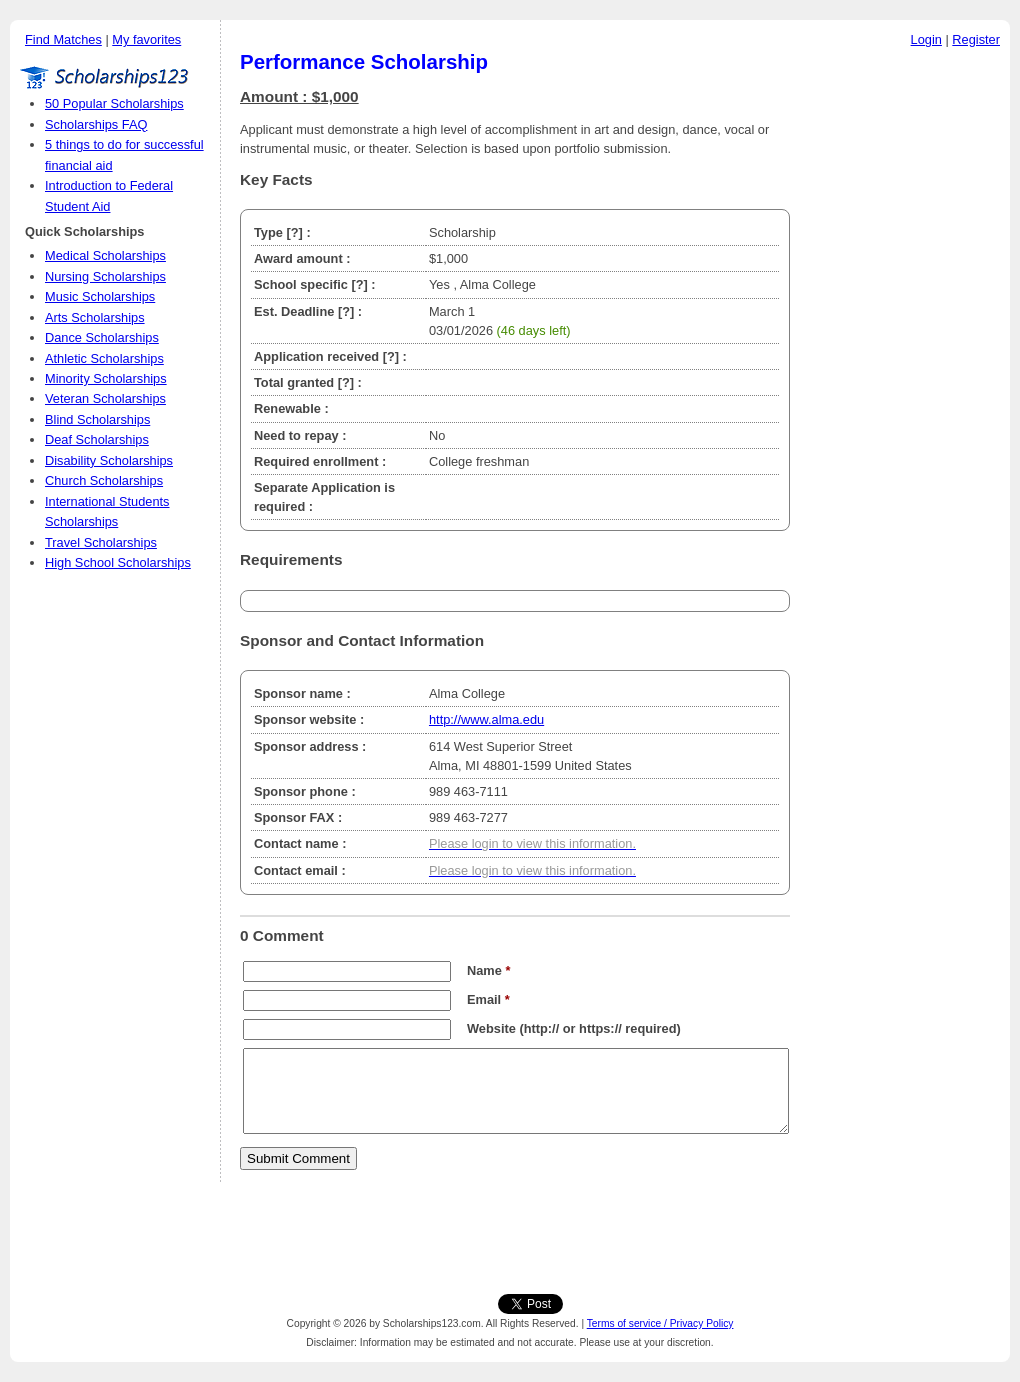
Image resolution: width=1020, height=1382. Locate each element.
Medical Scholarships (105, 255)
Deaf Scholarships (97, 439)
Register (976, 39)
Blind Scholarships (97, 419)
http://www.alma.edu (486, 719)
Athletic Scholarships (104, 358)
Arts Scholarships (95, 317)
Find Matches (63, 39)
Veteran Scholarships (105, 398)
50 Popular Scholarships (114, 103)
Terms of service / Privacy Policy (660, 1323)
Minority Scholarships (106, 378)
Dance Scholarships (102, 337)
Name (488, 970)
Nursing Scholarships (105, 276)
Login (926, 39)
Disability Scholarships (109, 460)
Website (491, 1028)
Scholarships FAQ (96, 124)
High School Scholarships (118, 562)
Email (488, 999)
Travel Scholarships (101, 542)
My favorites (146, 39)
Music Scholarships (100, 296)
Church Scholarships (104, 480)
